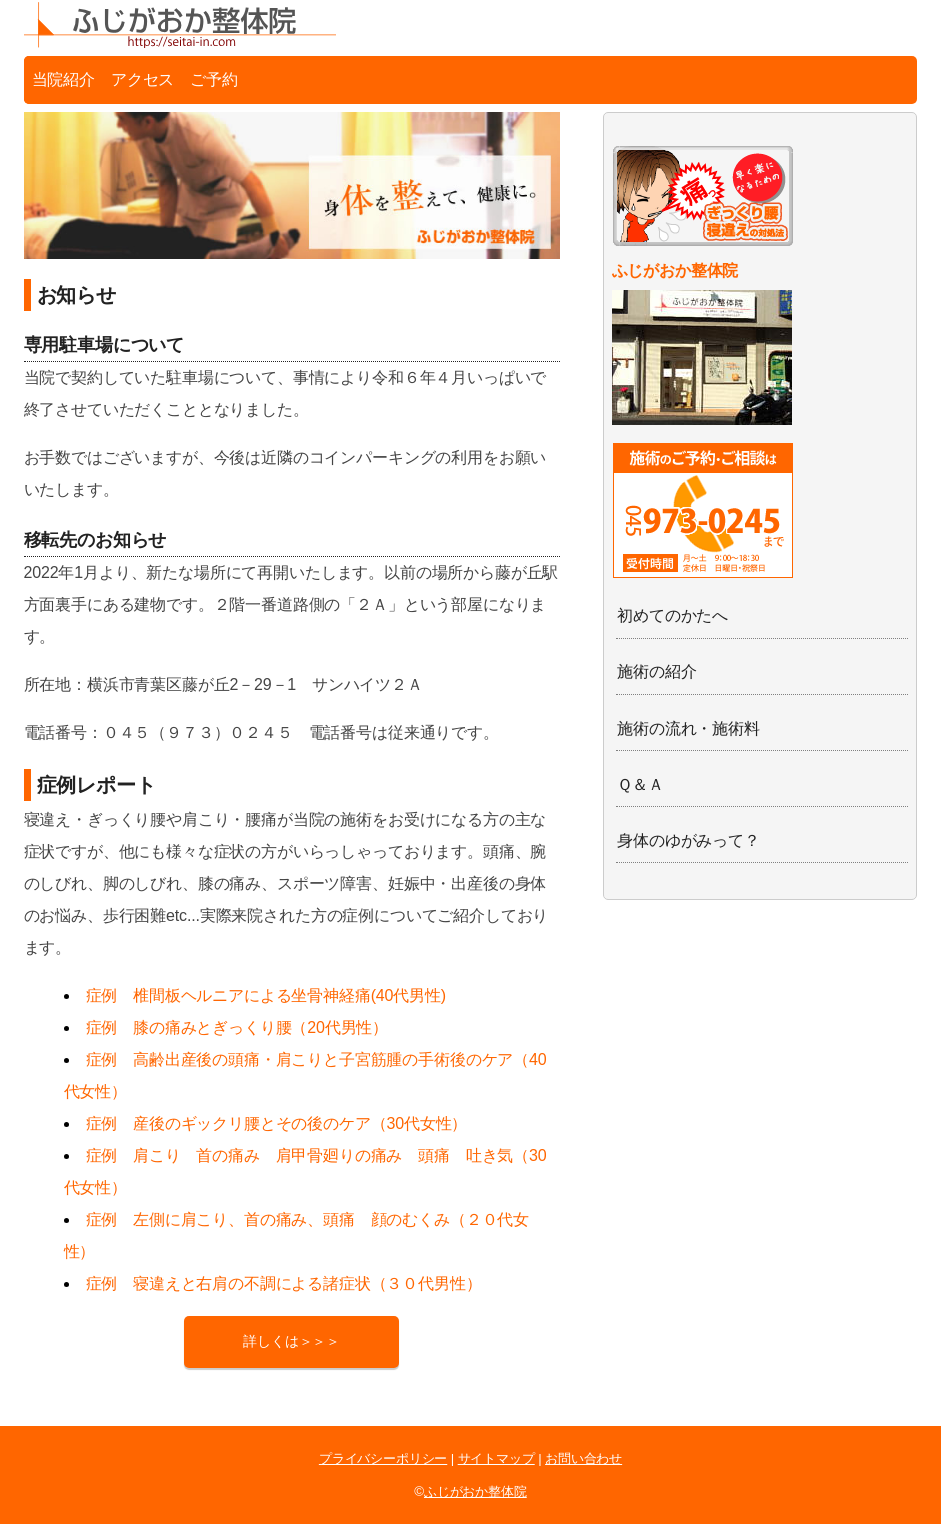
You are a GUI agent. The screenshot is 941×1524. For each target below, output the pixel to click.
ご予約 (214, 79)
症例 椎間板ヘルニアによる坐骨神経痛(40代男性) (266, 995)
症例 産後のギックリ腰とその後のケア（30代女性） (277, 1123)
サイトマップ (496, 1458)
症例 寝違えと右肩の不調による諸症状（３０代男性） (284, 1283)
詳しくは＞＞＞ (291, 1341)
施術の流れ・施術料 (688, 728)
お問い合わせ (583, 1458)
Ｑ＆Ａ (640, 784)
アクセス (142, 79)
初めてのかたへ (672, 615)
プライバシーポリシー (383, 1458)
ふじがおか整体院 (475, 1491)
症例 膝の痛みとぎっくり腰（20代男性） (237, 1027)
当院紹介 (63, 79)
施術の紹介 (656, 671)
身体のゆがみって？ (688, 840)
